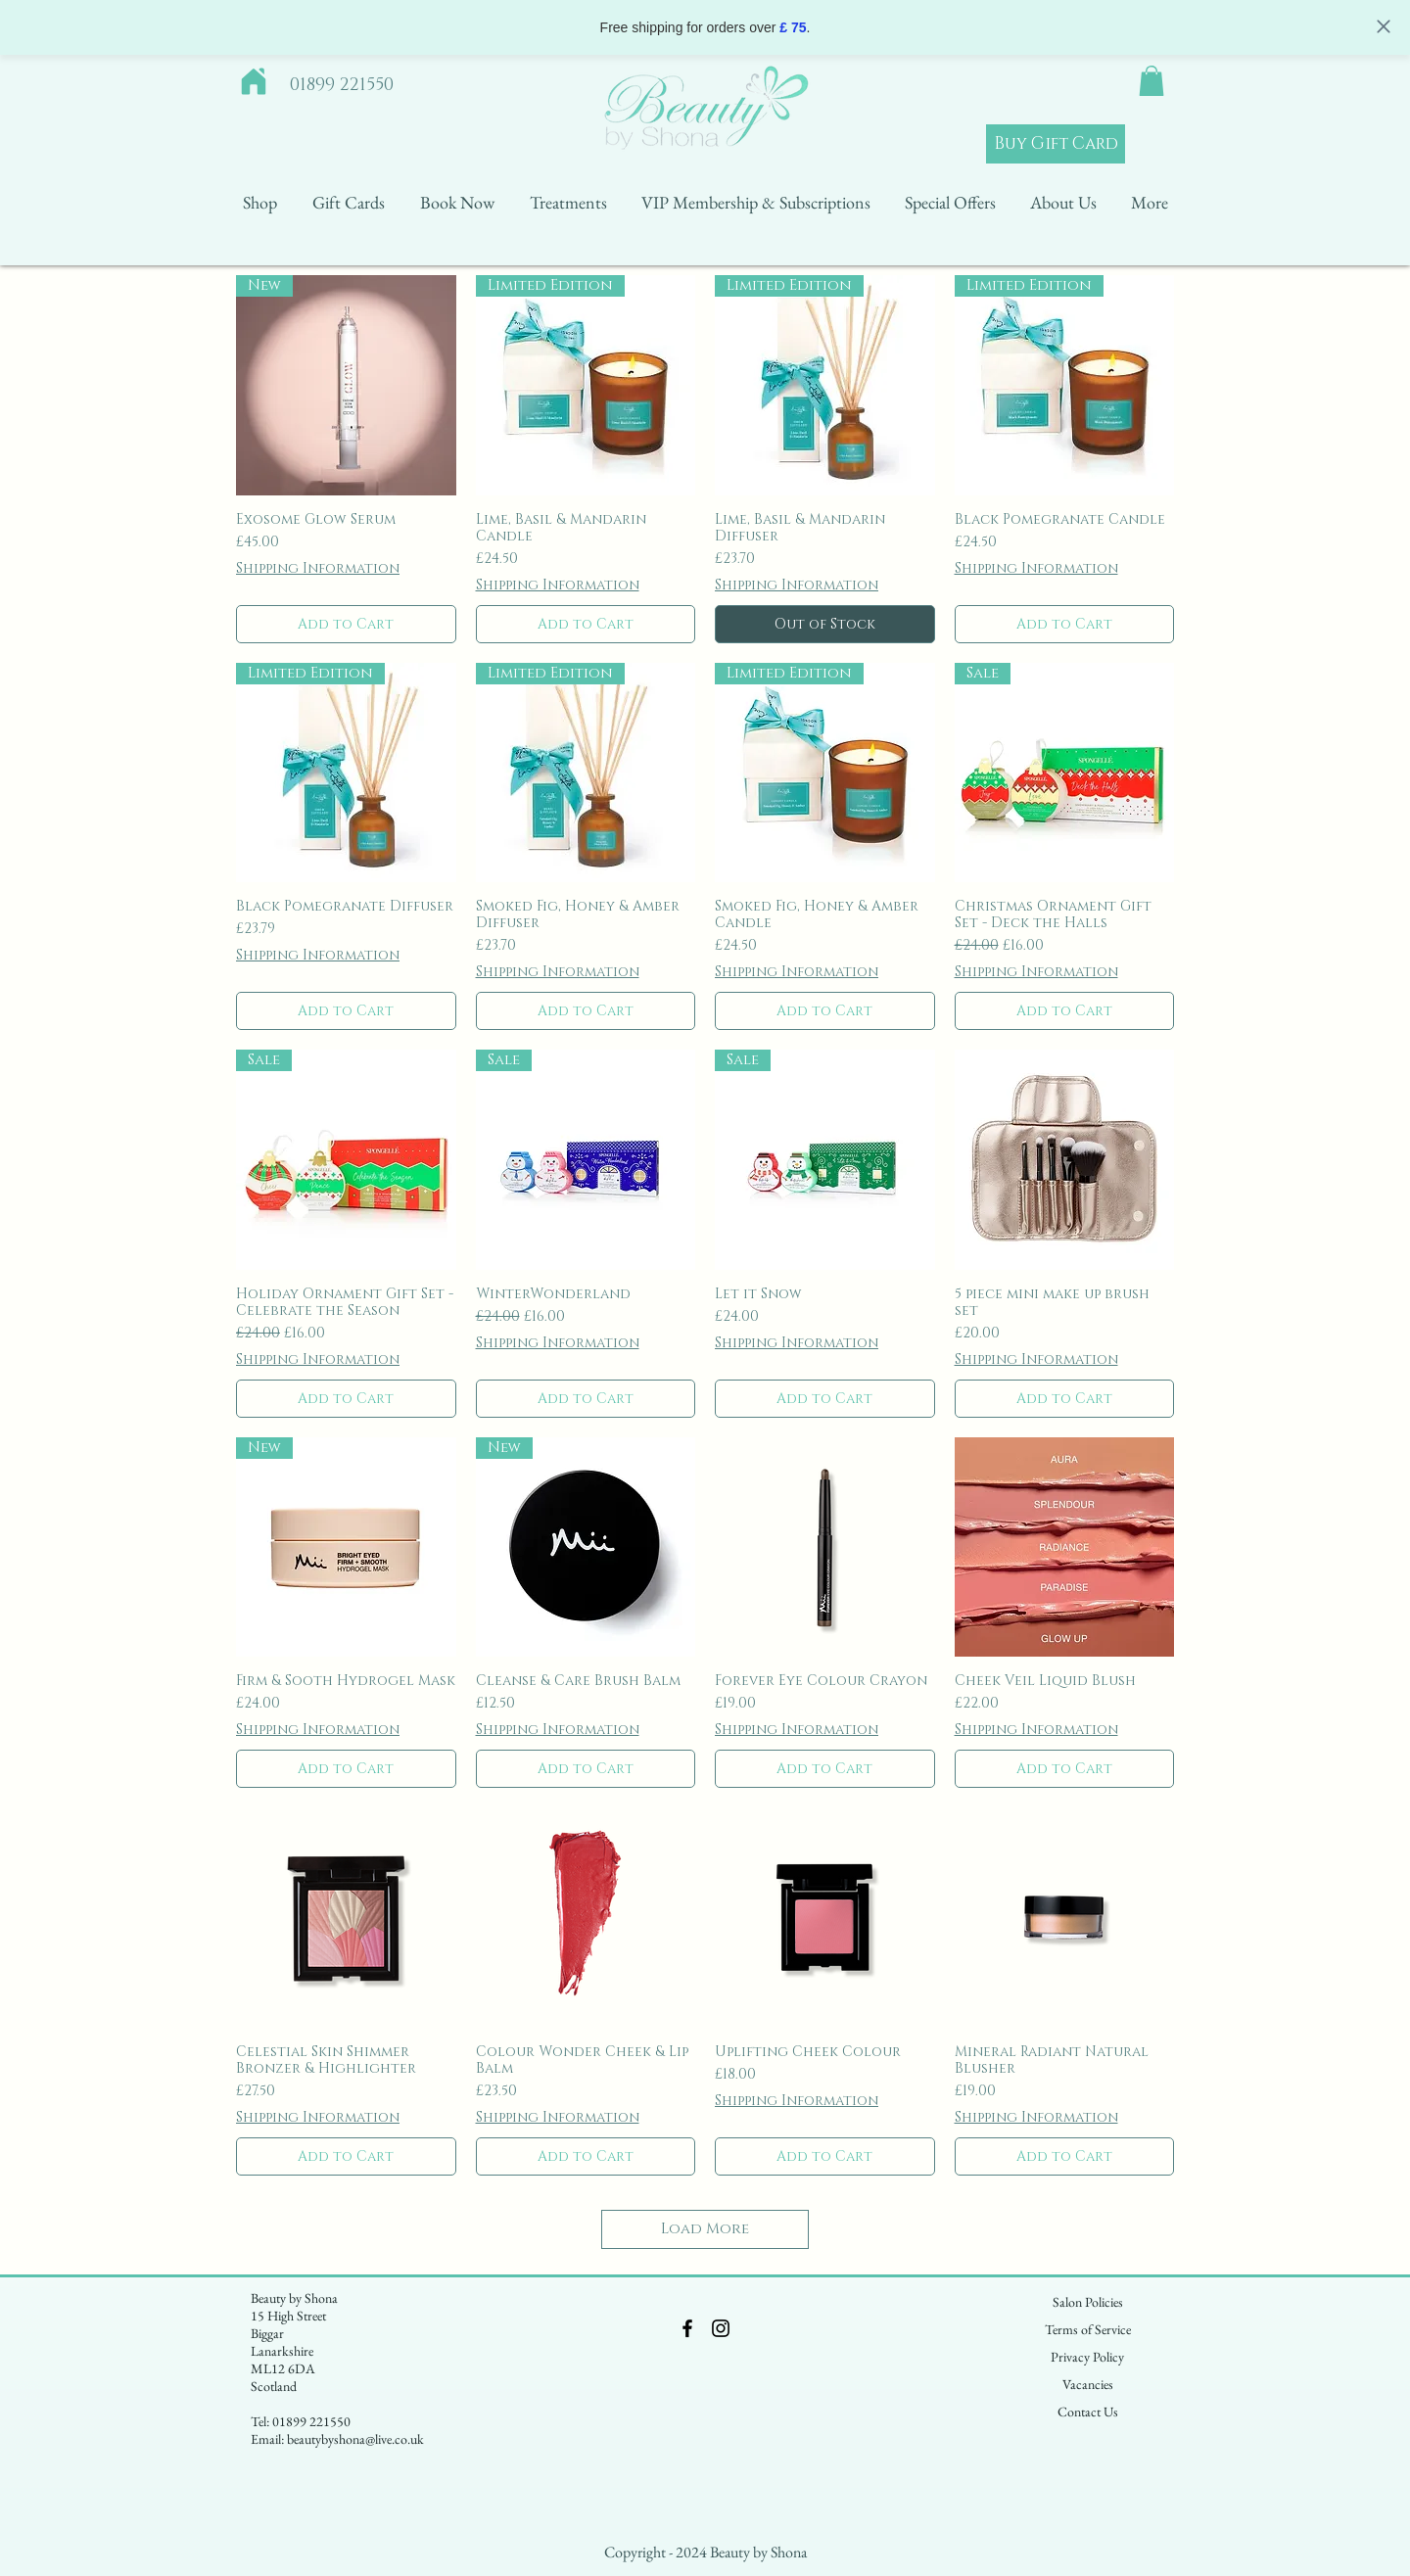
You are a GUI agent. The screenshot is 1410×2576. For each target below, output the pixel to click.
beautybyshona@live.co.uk (355, 2439)
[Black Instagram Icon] (720, 2328)
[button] (1151, 81)
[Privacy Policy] (1086, 2357)
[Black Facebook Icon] (687, 2328)
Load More (705, 2229)
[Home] (253, 81)
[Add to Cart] (346, 624)
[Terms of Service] (1087, 2330)
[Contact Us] (1087, 2412)
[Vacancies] (1087, 2385)
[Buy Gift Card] (1055, 144)
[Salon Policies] (1087, 2303)
